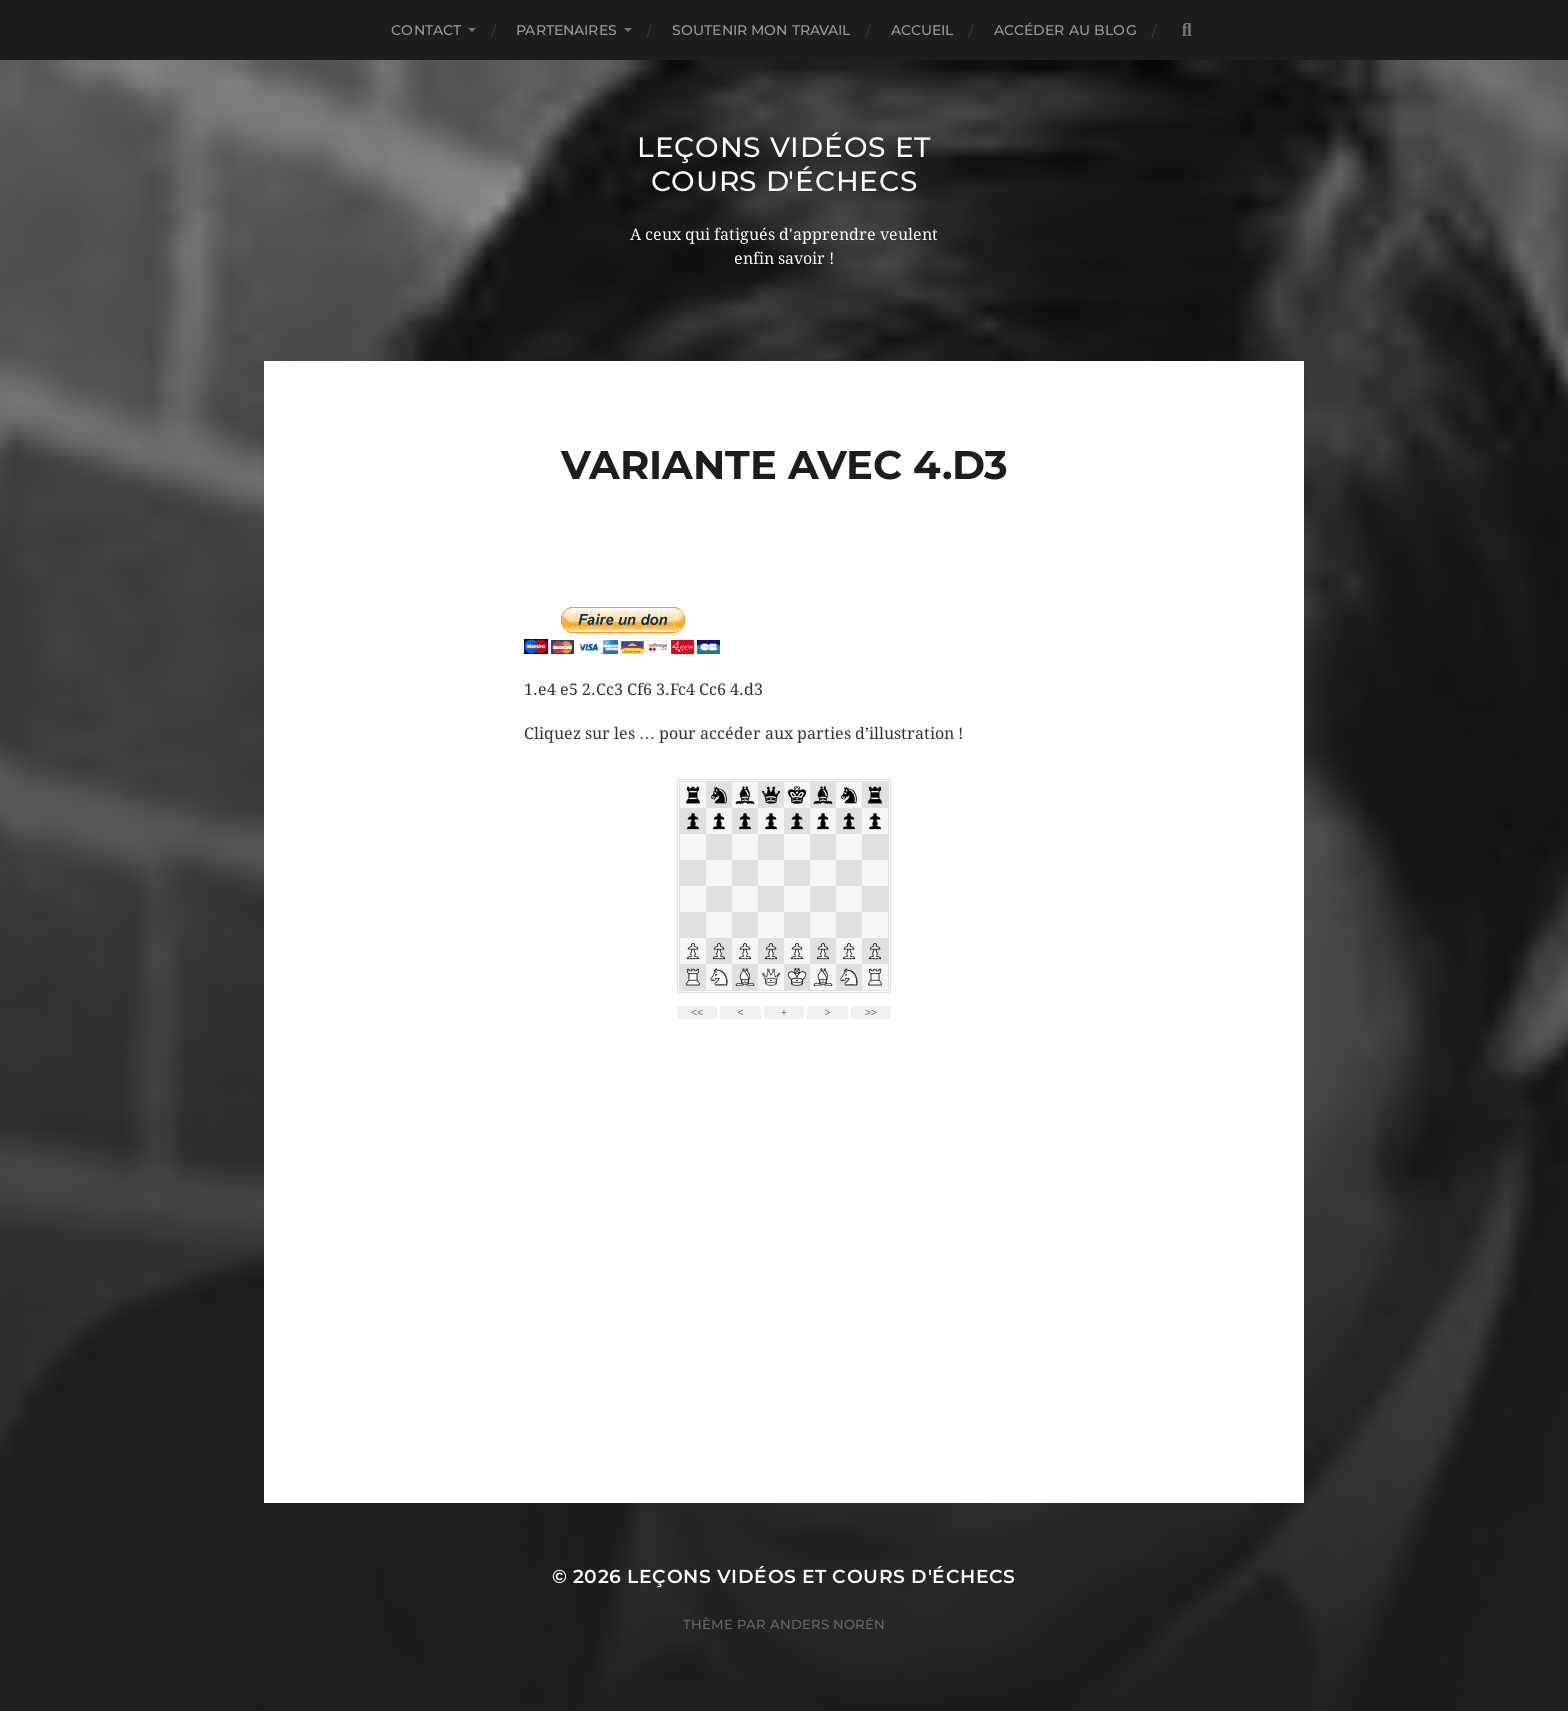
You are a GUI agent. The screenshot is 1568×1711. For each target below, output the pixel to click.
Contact (426, 30)
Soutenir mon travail (761, 30)
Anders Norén (827, 1624)
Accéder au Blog (1065, 30)
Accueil (922, 30)
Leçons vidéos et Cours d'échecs (784, 164)
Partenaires (566, 30)
